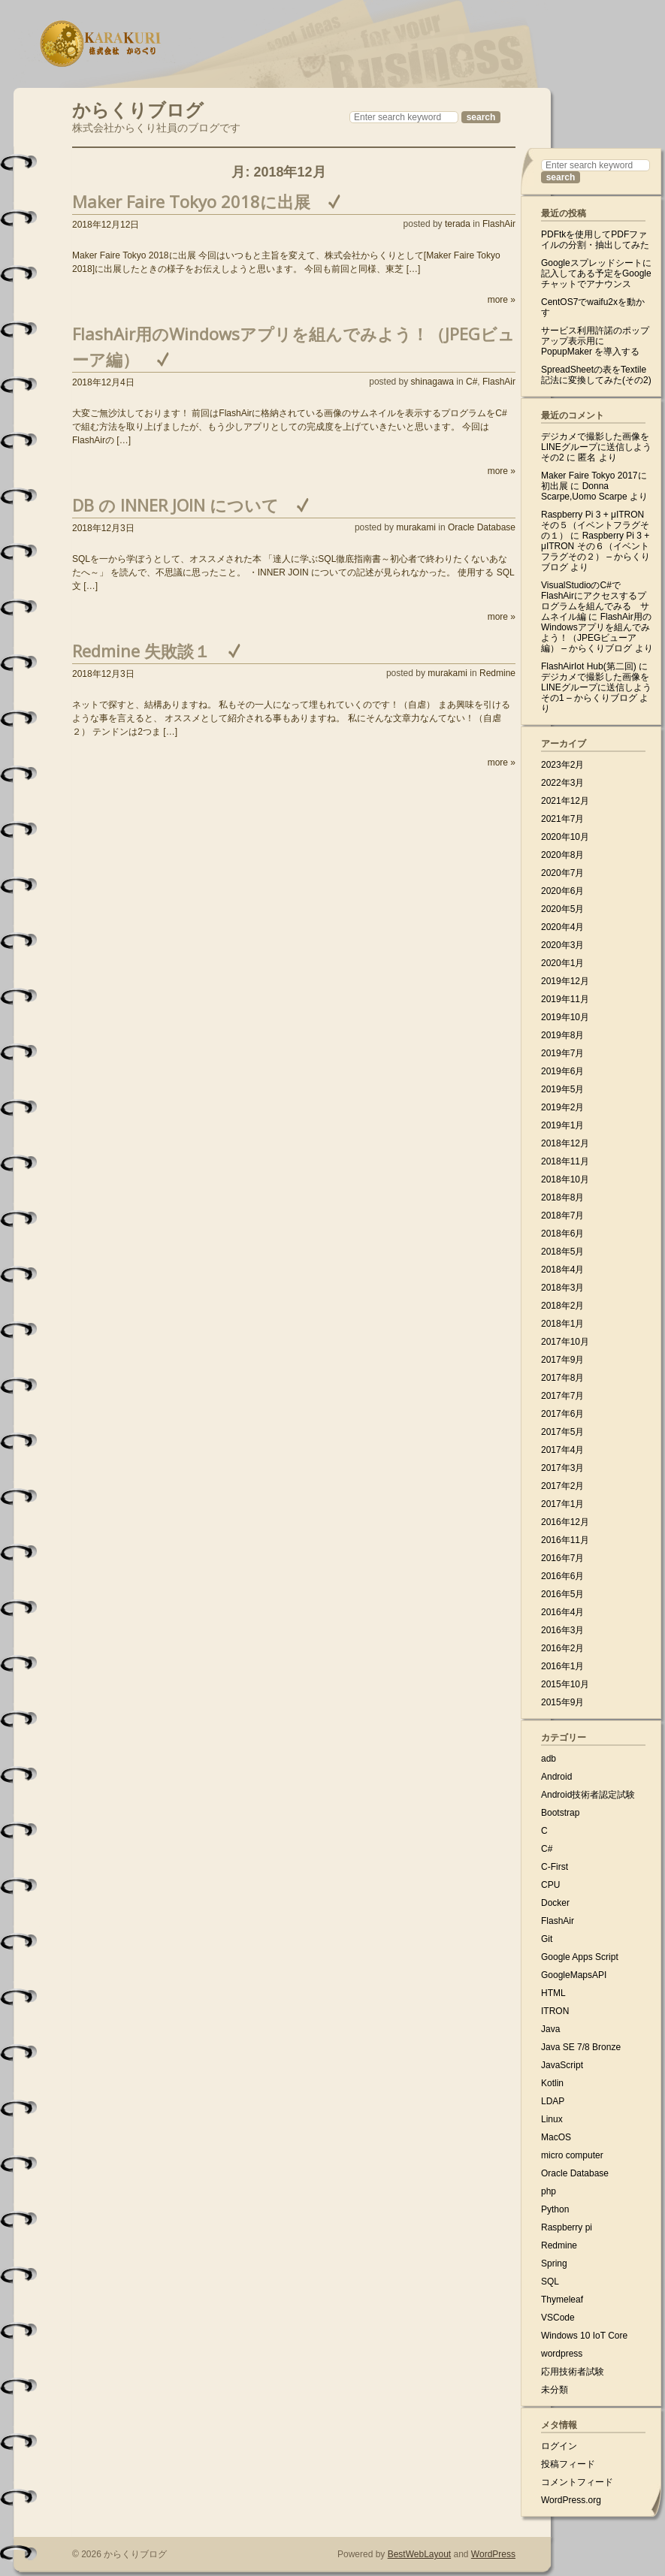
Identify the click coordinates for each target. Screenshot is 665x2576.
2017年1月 (562, 1504)
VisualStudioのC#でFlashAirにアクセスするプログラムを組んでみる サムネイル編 (595, 601)
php (548, 2191)
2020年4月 (562, 927)
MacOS (556, 2137)
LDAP (552, 2101)
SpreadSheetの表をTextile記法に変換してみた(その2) (596, 374)
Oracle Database (481, 527)
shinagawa (432, 381)
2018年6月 (562, 1233)
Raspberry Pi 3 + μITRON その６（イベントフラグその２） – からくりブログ (595, 551)
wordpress (561, 2353)
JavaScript (562, 2065)
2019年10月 (565, 1017)
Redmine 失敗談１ (141, 650)
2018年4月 (562, 1269)
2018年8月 (562, 1197)
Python (555, 2209)
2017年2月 (562, 1486)
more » (501, 299)
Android (556, 1776)
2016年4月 (562, 1612)
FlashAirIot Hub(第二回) (588, 666)
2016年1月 (562, 1666)
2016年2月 (562, 1648)
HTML (553, 1993)
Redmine (497, 673)
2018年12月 (565, 1143)
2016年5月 (562, 1594)
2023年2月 (562, 765)
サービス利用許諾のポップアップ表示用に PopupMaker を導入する (595, 341)
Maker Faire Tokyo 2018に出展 (191, 201)
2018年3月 (562, 1287)
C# (471, 381)
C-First (554, 1867)
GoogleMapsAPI (573, 1975)
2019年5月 (562, 1089)
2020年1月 (562, 963)
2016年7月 (562, 1558)
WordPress (493, 2554)
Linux (552, 2119)
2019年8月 (562, 1035)
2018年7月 (562, 1215)
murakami (416, 527)
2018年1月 (562, 1323)
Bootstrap (560, 1812)
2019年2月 (562, 1107)
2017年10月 (565, 1341)
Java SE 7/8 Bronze (581, 2047)
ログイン (559, 2446)
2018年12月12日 (105, 224)
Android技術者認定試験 (588, 1794)
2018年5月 (562, 1251)
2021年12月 (565, 801)
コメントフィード (577, 2482)
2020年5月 (562, 909)
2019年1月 (562, 1125)
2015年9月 (562, 1702)
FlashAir (498, 224)
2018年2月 (562, 1305)
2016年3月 (562, 1630)
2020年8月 (562, 855)
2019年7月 (562, 1053)
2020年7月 (562, 873)
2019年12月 (565, 981)
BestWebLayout (420, 2554)
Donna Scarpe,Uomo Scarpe (584, 491)
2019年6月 (562, 1071)
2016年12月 (565, 1522)
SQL (550, 2281)
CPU (550, 1885)
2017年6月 (562, 1414)
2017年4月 (562, 1450)
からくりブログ (138, 108)
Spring (554, 2263)
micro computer (572, 2155)
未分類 (554, 2389)
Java (550, 2029)
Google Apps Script (579, 1957)
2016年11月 (565, 1540)
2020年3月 (562, 945)
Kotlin (552, 2083)
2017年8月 (562, 1378)
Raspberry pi (566, 2227)
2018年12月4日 (103, 382)
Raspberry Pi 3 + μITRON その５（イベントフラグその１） (595, 525)
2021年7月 (562, 819)
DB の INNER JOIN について (175, 505)
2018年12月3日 (103, 528)
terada (457, 224)
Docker (555, 1903)
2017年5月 (562, 1432)
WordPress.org (571, 2500)
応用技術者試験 (572, 2371)
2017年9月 (562, 1359)
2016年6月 (562, 1576)
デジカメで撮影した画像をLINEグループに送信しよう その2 (596, 447)
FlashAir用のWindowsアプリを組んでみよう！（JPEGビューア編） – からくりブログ (596, 633)
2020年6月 (562, 891)
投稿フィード (568, 2464)
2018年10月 (565, 1179)
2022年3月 (562, 783)
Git (546, 1939)
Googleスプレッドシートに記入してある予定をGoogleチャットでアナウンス (596, 273)
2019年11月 (565, 999)
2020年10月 (565, 837)
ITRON (555, 2011)
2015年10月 (565, 1684)
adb (548, 1758)
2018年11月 (565, 1161)
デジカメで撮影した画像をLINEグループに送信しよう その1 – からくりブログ (596, 687)
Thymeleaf (562, 2299)
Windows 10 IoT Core (584, 2335)
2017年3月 (562, 1468)
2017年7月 (562, 1396)
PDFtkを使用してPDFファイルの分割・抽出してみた (595, 239)
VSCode (558, 2317)
